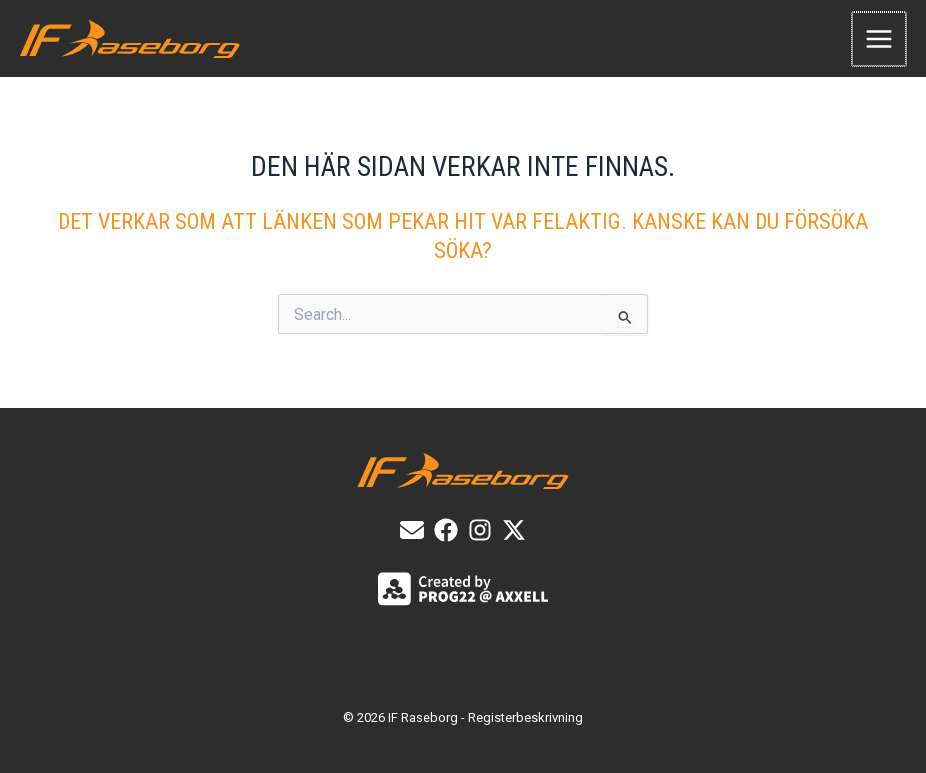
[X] (514, 530)
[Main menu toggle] (880, 40)
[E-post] (412, 530)
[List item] (446, 530)
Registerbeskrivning (526, 717)
